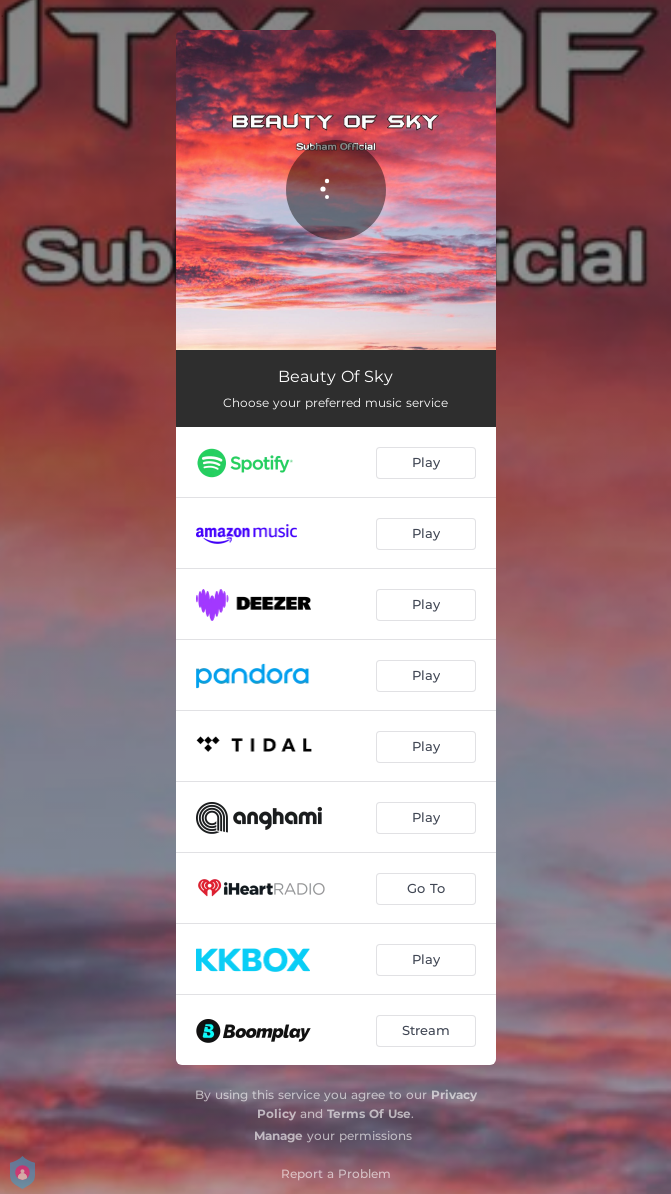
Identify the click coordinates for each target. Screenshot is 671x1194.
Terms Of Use (369, 1113)
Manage (278, 1135)
